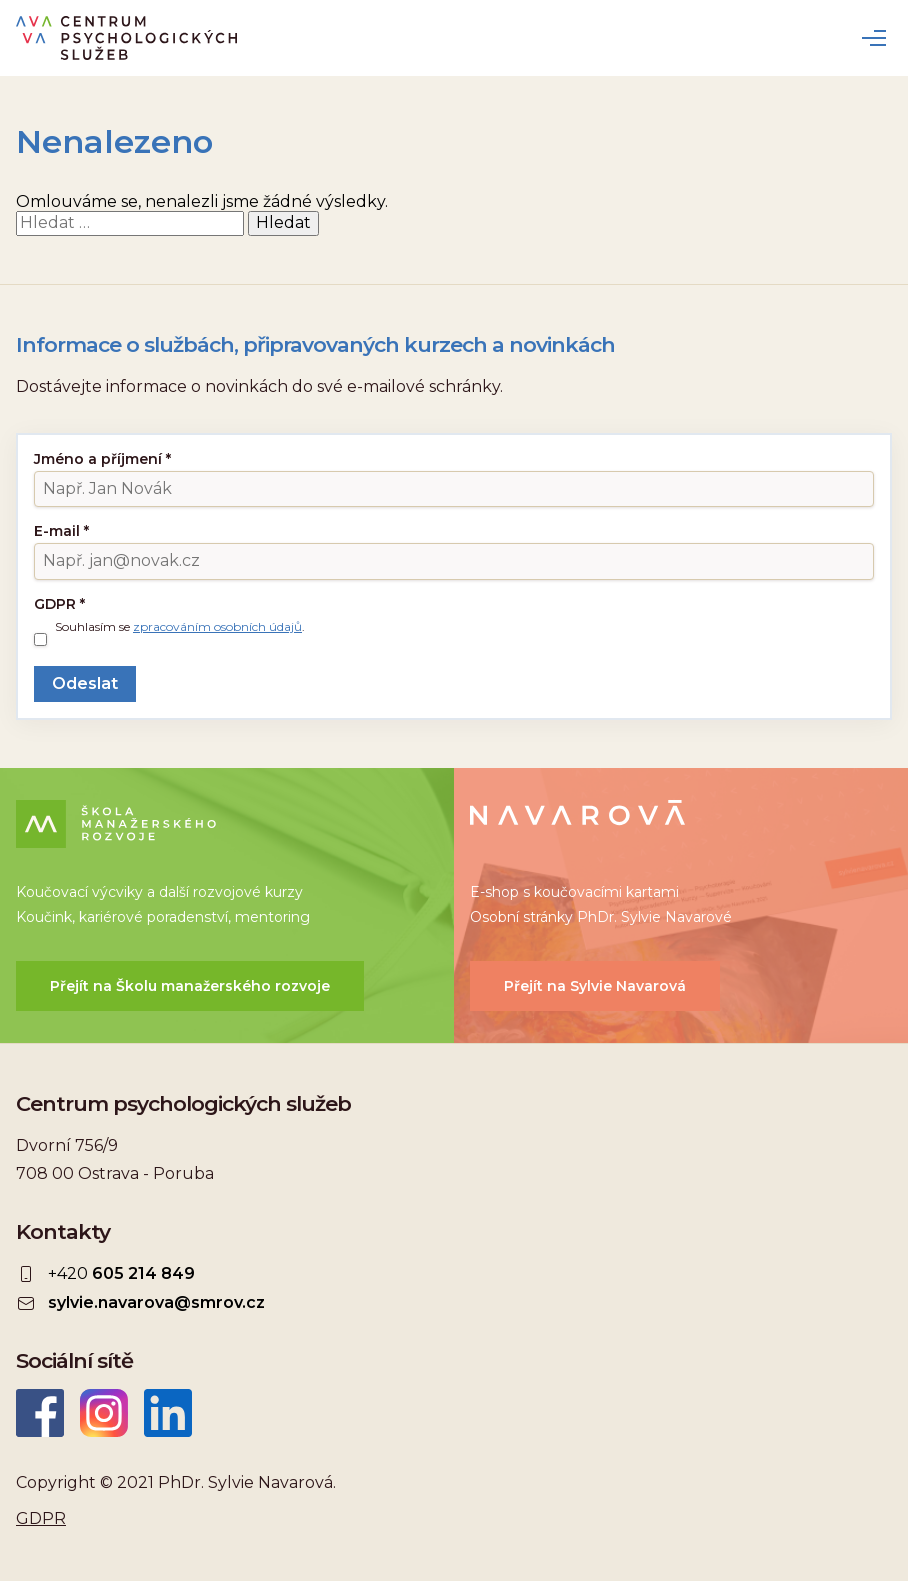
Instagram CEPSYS (104, 1413)
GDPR (59, 604)
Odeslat (85, 683)
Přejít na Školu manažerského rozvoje (190, 986)
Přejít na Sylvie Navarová (595, 986)
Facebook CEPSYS (40, 1413)
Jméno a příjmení (102, 459)
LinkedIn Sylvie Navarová (168, 1413)
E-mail (61, 531)
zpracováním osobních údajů (217, 626)
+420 (121, 1274)
